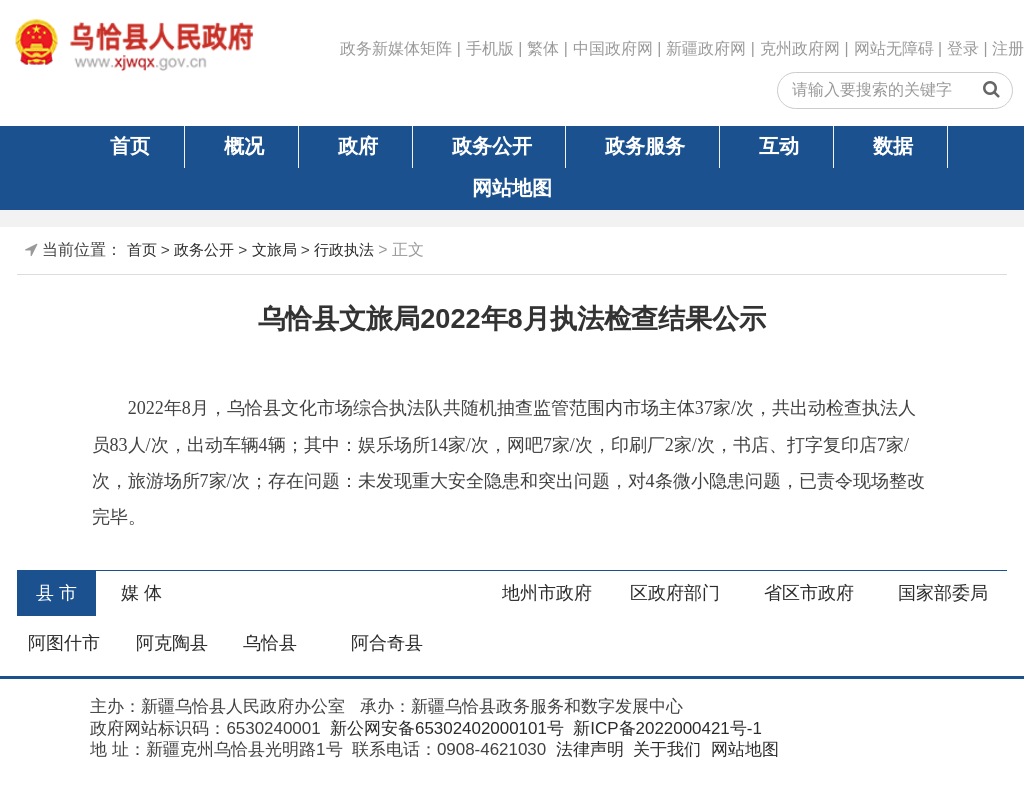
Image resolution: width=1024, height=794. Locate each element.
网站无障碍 (894, 48)
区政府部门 (675, 593)
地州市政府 (547, 593)
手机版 (490, 48)
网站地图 (512, 188)
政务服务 (645, 146)
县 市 (56, 593)
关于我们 (664, 749)
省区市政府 (809, 593)
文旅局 (274, 249)
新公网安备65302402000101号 (444, 728)
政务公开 (492, 146)
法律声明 (587, 749)
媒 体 (141, 593)
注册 (1008, 48)
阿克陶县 (172, 643)
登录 (963, 48)
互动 (779, 146)
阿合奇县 (387, 643)
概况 (244, 146)
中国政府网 (613, 48)
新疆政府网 (706, 48)
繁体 (543, 48)
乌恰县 (270, 643)
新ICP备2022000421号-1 (665, 728)
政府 (358, 146)
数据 (893, 146)
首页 (130, 146)
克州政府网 (800, 48)
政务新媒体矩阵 (396, 48)
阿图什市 (64, 643)
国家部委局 (943, 593)
